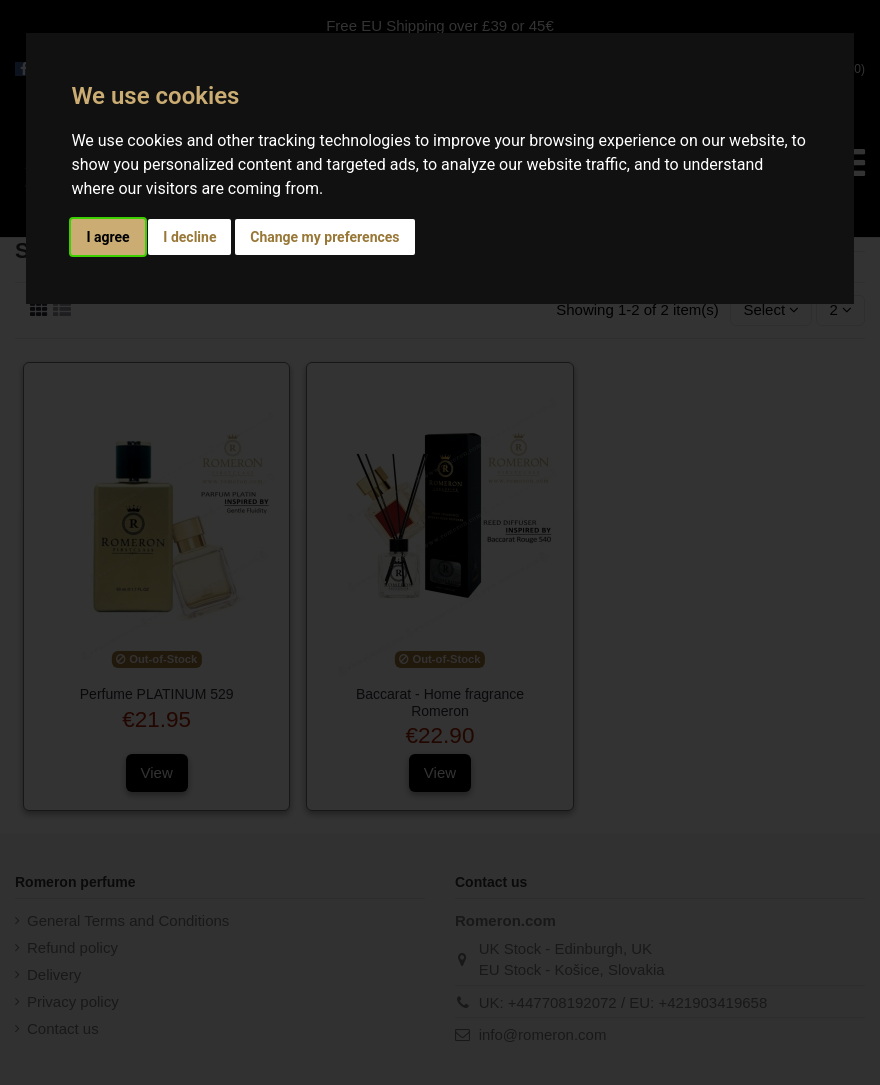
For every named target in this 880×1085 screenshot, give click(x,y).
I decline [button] (189, 237)
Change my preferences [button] (324, 237)
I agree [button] (107, 237)
